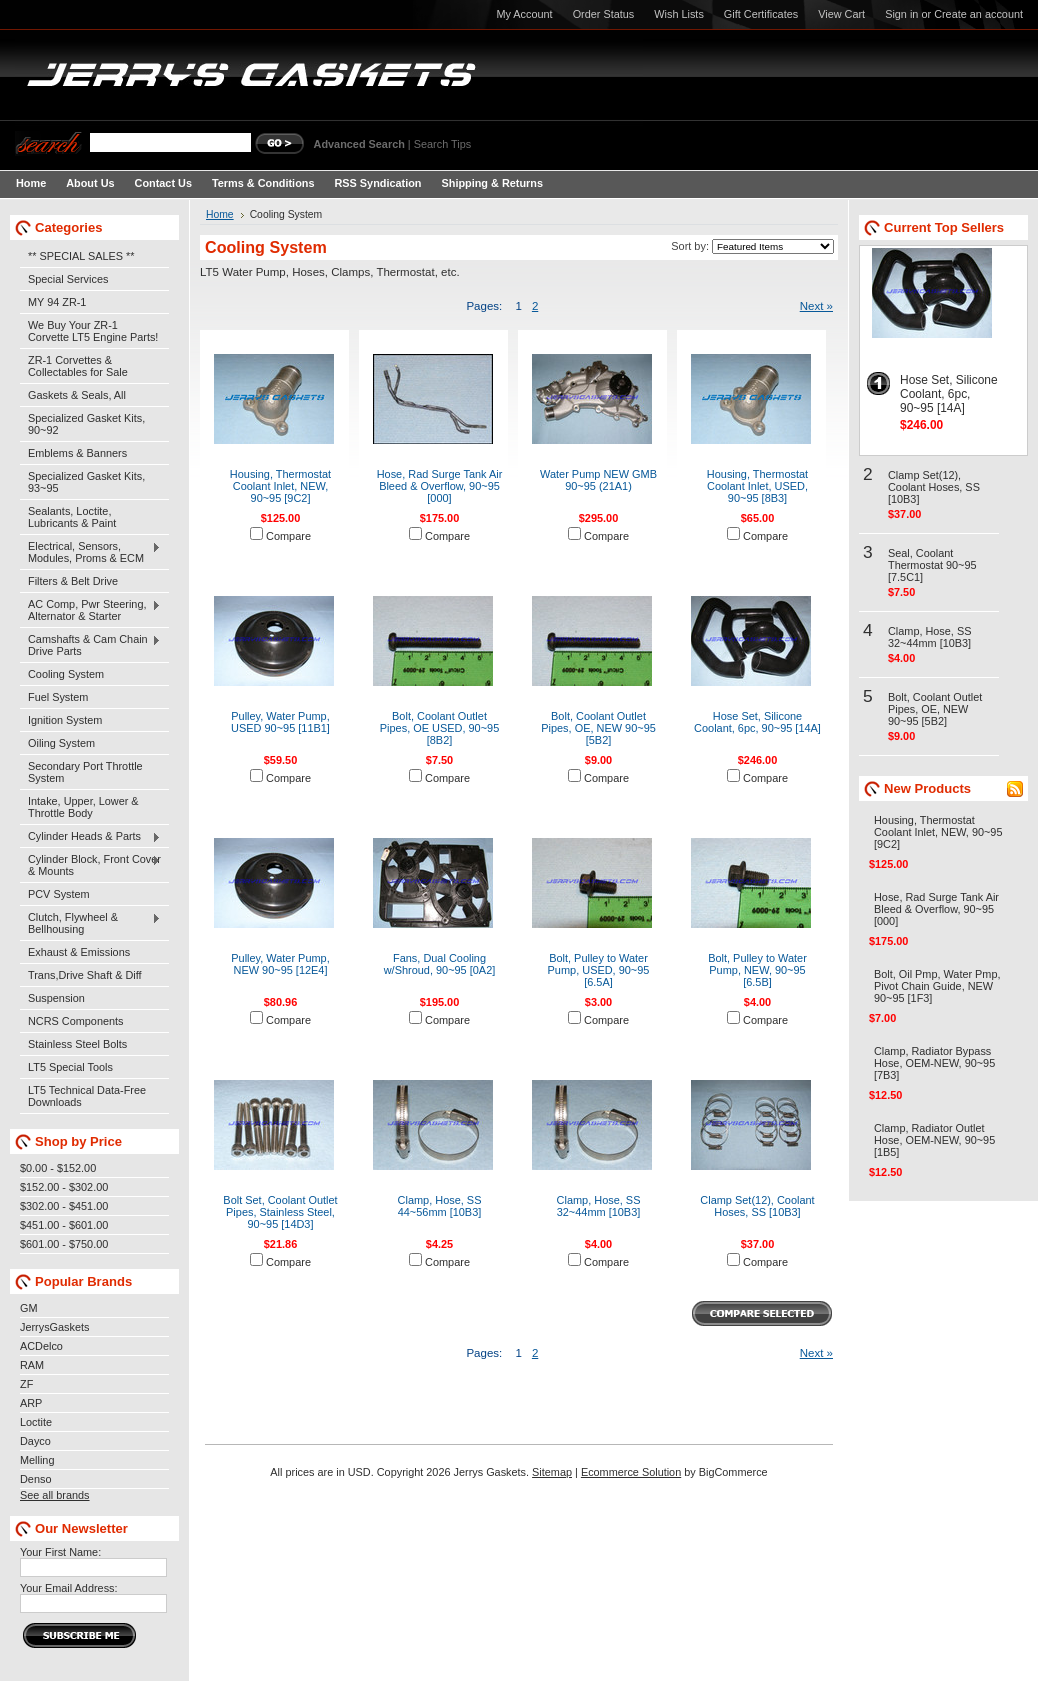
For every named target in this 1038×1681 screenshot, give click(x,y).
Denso (35, 1479)
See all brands (55, 1495)
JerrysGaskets (55, 1327)
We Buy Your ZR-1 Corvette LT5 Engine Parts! (93, 331)
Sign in (901, 14)
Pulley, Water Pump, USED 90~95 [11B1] (280, 722)
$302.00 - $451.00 (64, 1206)
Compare (288, 536)
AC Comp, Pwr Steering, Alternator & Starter (90, 610)
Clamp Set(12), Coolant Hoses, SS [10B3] (757, 1206)
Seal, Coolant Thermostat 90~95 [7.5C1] (932, 565)
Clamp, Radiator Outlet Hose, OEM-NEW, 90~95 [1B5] (934, 1140)
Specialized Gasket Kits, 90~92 (86, 424)
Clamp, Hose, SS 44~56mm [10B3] (440, 1206)
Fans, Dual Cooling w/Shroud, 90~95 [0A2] (440, 964)
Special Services (68, 279)
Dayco (35, 1441)
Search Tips (442, 144)
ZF (26, 1384)
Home (220, 214)
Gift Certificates (761, 14)
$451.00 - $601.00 (64, 1225)
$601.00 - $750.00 (64, 1244)
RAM (32, 1365)
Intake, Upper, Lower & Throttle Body (83, 807)
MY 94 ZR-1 (57, 302)
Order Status (604, 14)
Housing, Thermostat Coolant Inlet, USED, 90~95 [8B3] (757, 486)
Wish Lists (679, 14)
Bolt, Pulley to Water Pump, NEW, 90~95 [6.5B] (757, 970)
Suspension (56, 998)
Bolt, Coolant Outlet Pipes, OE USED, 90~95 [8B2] (439, 728)
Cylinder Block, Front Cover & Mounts (90, 865)
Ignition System (65, 720)
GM (29, 1308)
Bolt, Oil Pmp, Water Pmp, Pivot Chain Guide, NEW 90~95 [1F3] (937, 986)
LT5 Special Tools (70, 1067)
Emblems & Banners (77, 453)
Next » (816, 306)
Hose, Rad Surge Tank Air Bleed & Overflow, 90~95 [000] (440, 486)
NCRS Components (76, 1021)
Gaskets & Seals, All (77, 395)
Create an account (978, 14)
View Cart (841, 14)
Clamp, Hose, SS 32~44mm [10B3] (599, 1206)
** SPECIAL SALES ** (81, 256)
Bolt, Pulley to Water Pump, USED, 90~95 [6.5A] (599, 970)
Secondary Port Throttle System (85, 772)
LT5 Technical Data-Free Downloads (87, 1096)
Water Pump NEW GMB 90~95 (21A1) (598, 480)
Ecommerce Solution (631, 1472)
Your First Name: (60, 1552)
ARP (31, 1403)
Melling (37, 1460)
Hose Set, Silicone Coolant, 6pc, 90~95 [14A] (757, 722)
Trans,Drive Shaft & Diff (85, 975)
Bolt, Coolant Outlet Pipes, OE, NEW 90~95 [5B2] (598, 728)
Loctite (36, 1422)
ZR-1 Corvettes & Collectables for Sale (78, 366)
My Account (524, 14)
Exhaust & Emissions (79, 952)
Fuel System (58, 697)
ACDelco (41, 1346)
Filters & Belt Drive (73, 581)
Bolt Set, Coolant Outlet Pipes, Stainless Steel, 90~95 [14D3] (280, 1212)
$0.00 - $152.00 (58, 1168)
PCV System (59, 894)
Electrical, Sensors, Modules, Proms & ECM (90, 552)
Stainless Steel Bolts (77, 1044)
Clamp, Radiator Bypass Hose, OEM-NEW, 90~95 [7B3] (934, 1063)
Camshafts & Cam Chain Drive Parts (90, 645)
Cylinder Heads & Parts (90, 837)
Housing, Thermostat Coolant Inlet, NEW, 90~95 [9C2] (280, 486)
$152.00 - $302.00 (64, 1187)
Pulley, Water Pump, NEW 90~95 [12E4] (280, 964)
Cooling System (66, 674)
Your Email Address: (69, 1588)
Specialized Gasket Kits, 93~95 (86, 482)
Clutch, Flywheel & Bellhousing (90, 923)
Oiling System (61, 743)
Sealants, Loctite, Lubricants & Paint (72, 517)
